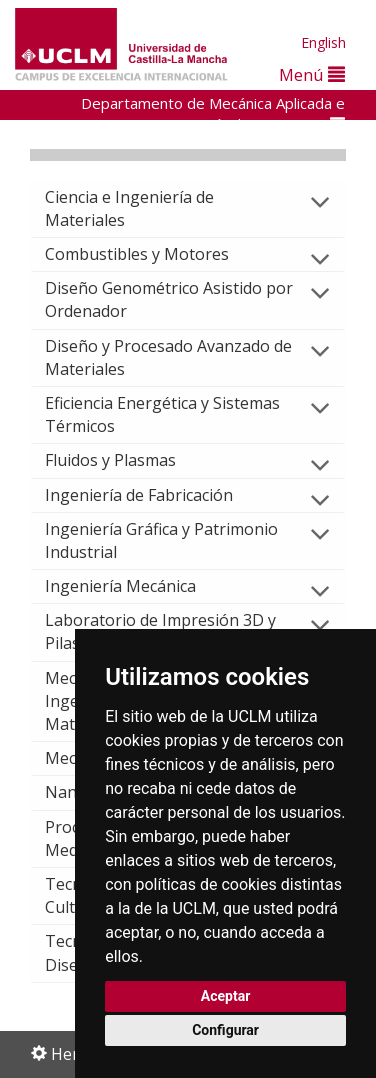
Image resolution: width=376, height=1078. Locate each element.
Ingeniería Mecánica (136, 586)
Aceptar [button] (226, 996)
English (323, 42)
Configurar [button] (225, 1030)
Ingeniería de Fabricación (155, 495)
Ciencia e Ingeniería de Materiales (129, 208)
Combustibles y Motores (153, 254)
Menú (312, 74)
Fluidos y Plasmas (126, 460)
